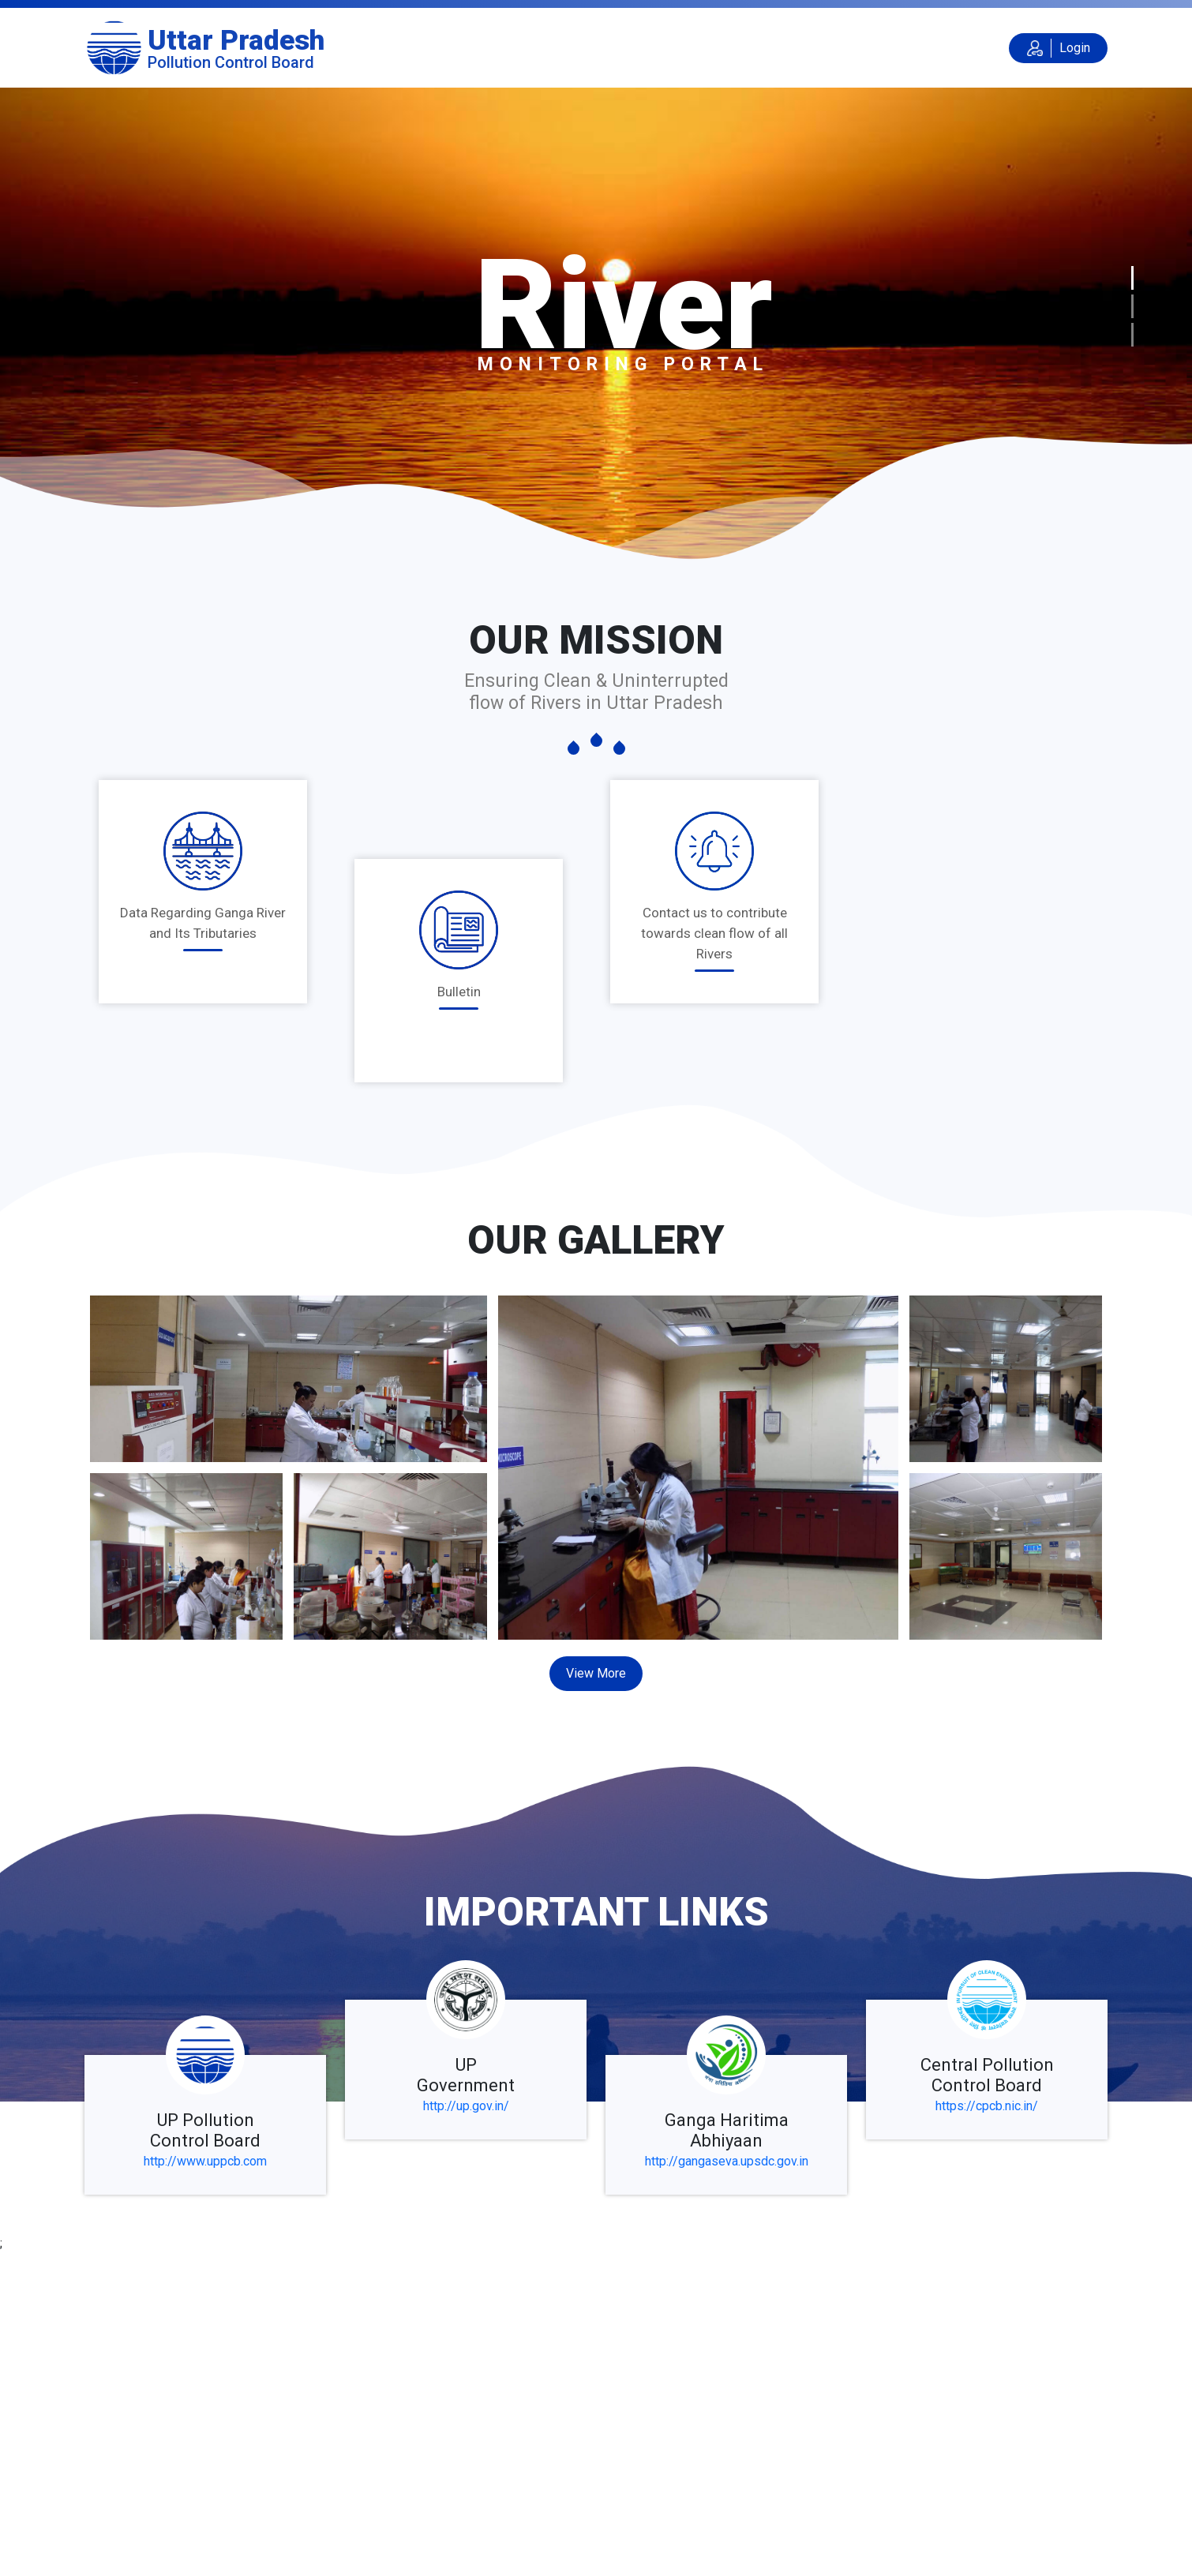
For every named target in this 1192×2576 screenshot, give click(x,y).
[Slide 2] (1132, 306)
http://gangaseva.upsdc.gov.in (726, 2161)
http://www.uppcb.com (205, 2161)
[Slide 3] (1132, 335)
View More (596, 1673)
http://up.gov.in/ (466, 2105)
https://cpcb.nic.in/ (986, 2105)
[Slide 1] (1132, 278)
